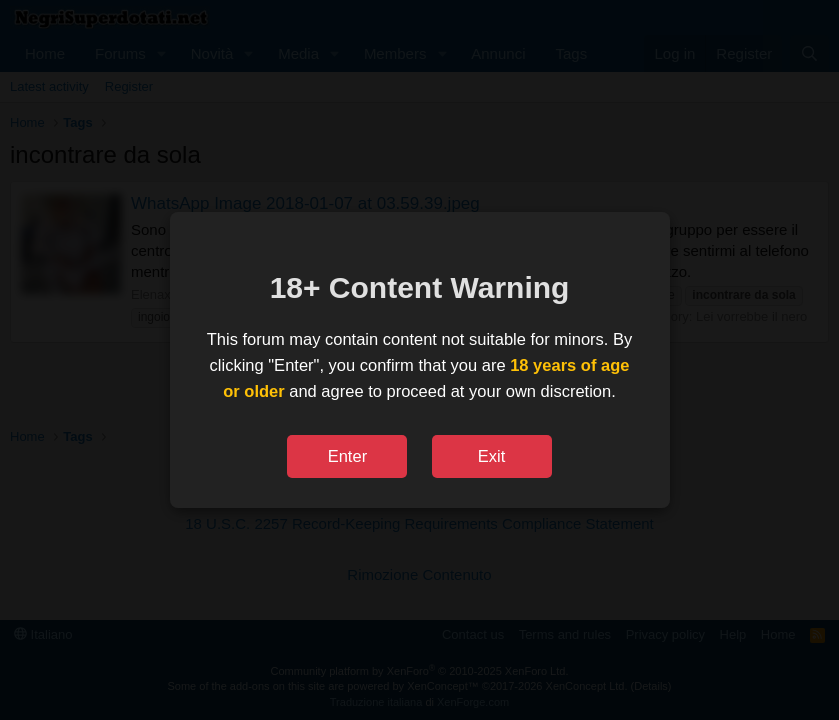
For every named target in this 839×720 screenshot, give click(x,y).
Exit (492, 456)
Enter (347, 456)
